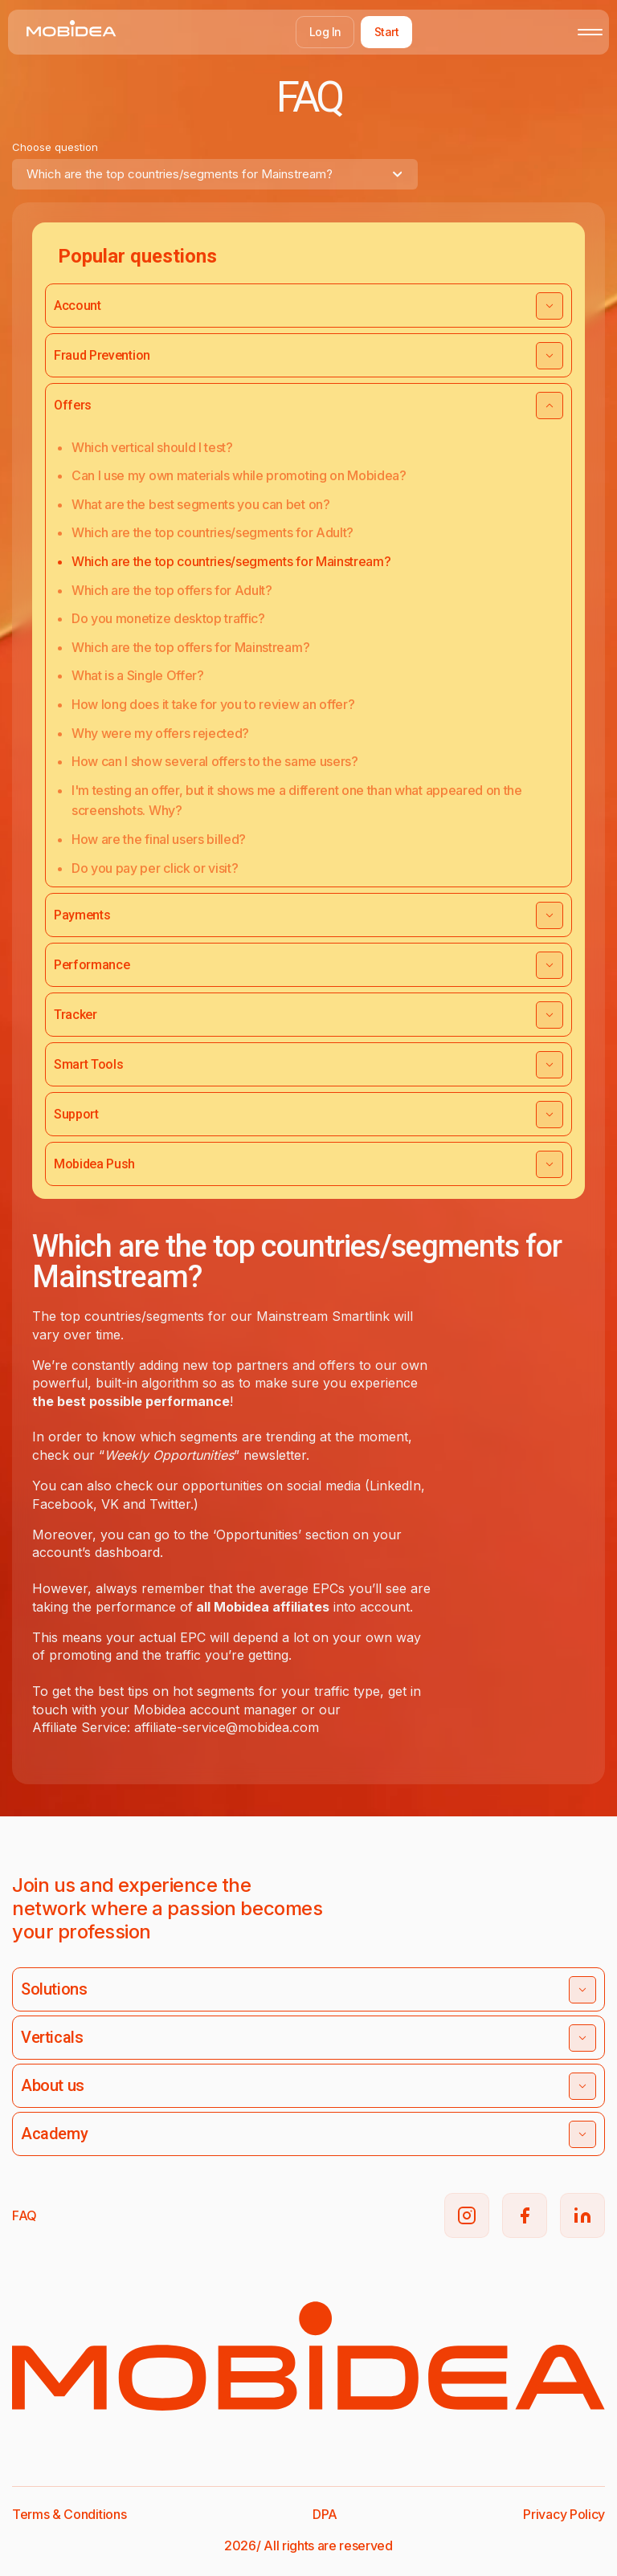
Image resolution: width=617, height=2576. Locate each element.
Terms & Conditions (69, 2514)
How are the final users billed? (159, 839)
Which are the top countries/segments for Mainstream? (231, 561)
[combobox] (215, 174)
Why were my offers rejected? (160, 733)
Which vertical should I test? (152, 447)
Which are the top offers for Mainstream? (190, 647)
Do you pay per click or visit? (155, 868)
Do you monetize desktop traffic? (168, 618)
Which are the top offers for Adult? (172, 590)
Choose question (55, 147)
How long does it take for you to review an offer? (213, 704)
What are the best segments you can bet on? (201, 504)
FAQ (24, 2215)
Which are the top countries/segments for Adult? (212, 532)
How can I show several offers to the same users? (215, 761)
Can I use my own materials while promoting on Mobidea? (239, 475)
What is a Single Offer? (138, 675)
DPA (325, 2514)
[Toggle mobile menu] (590, 32)
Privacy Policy (564, 2514)
